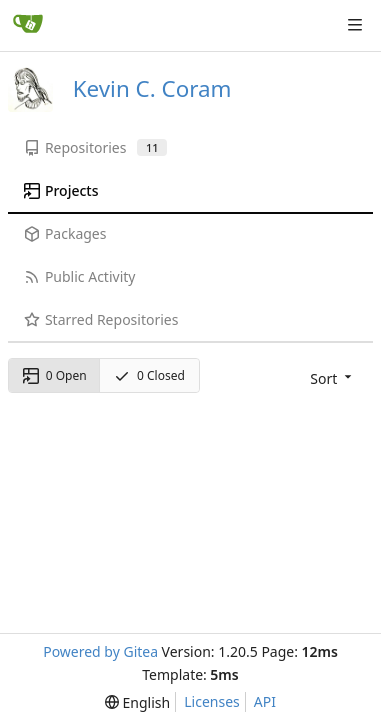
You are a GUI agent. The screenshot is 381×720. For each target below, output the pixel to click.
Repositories (95, 147)
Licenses (212, 701)
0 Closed (149, 375)
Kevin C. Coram (152, 88)
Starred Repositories (101, 319)
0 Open (55, 375)
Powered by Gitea (100, 651)
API (265, 701)
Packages (65, 233)
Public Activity (79, 276)
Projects (61, 190)
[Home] (28, 25)
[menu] (332, 378)
